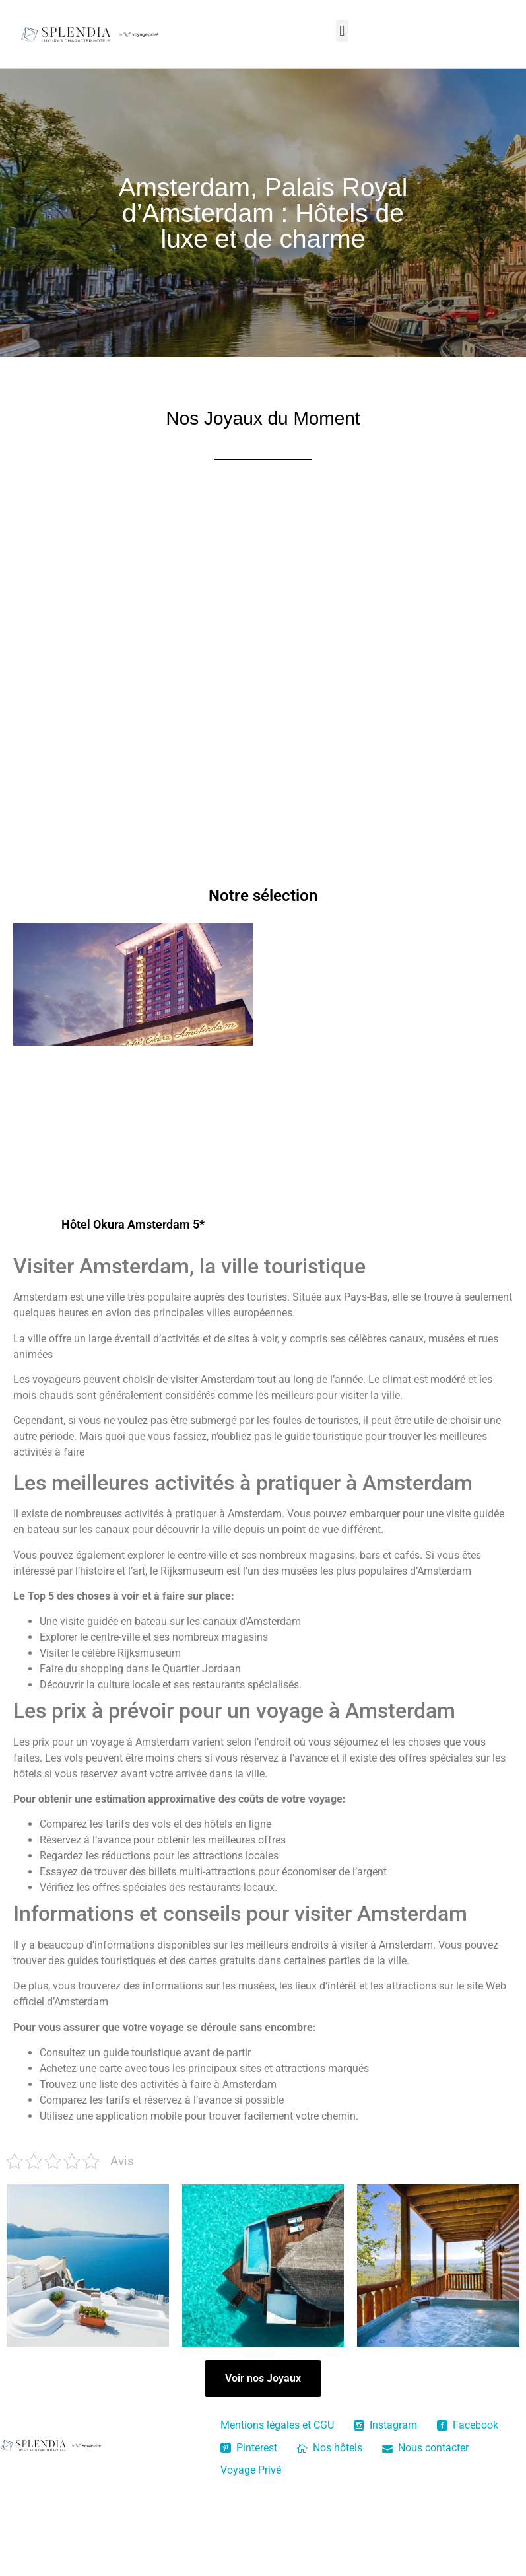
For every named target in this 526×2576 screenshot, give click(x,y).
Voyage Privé (250, 2470)
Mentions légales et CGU (277, 2425)
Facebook (467, 2425)
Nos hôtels (329, 2447)
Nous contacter (425, 2447)
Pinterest (248, 2447)
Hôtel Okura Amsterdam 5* (133, 1224)
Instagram (385, 2425)
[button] (342, 31)
